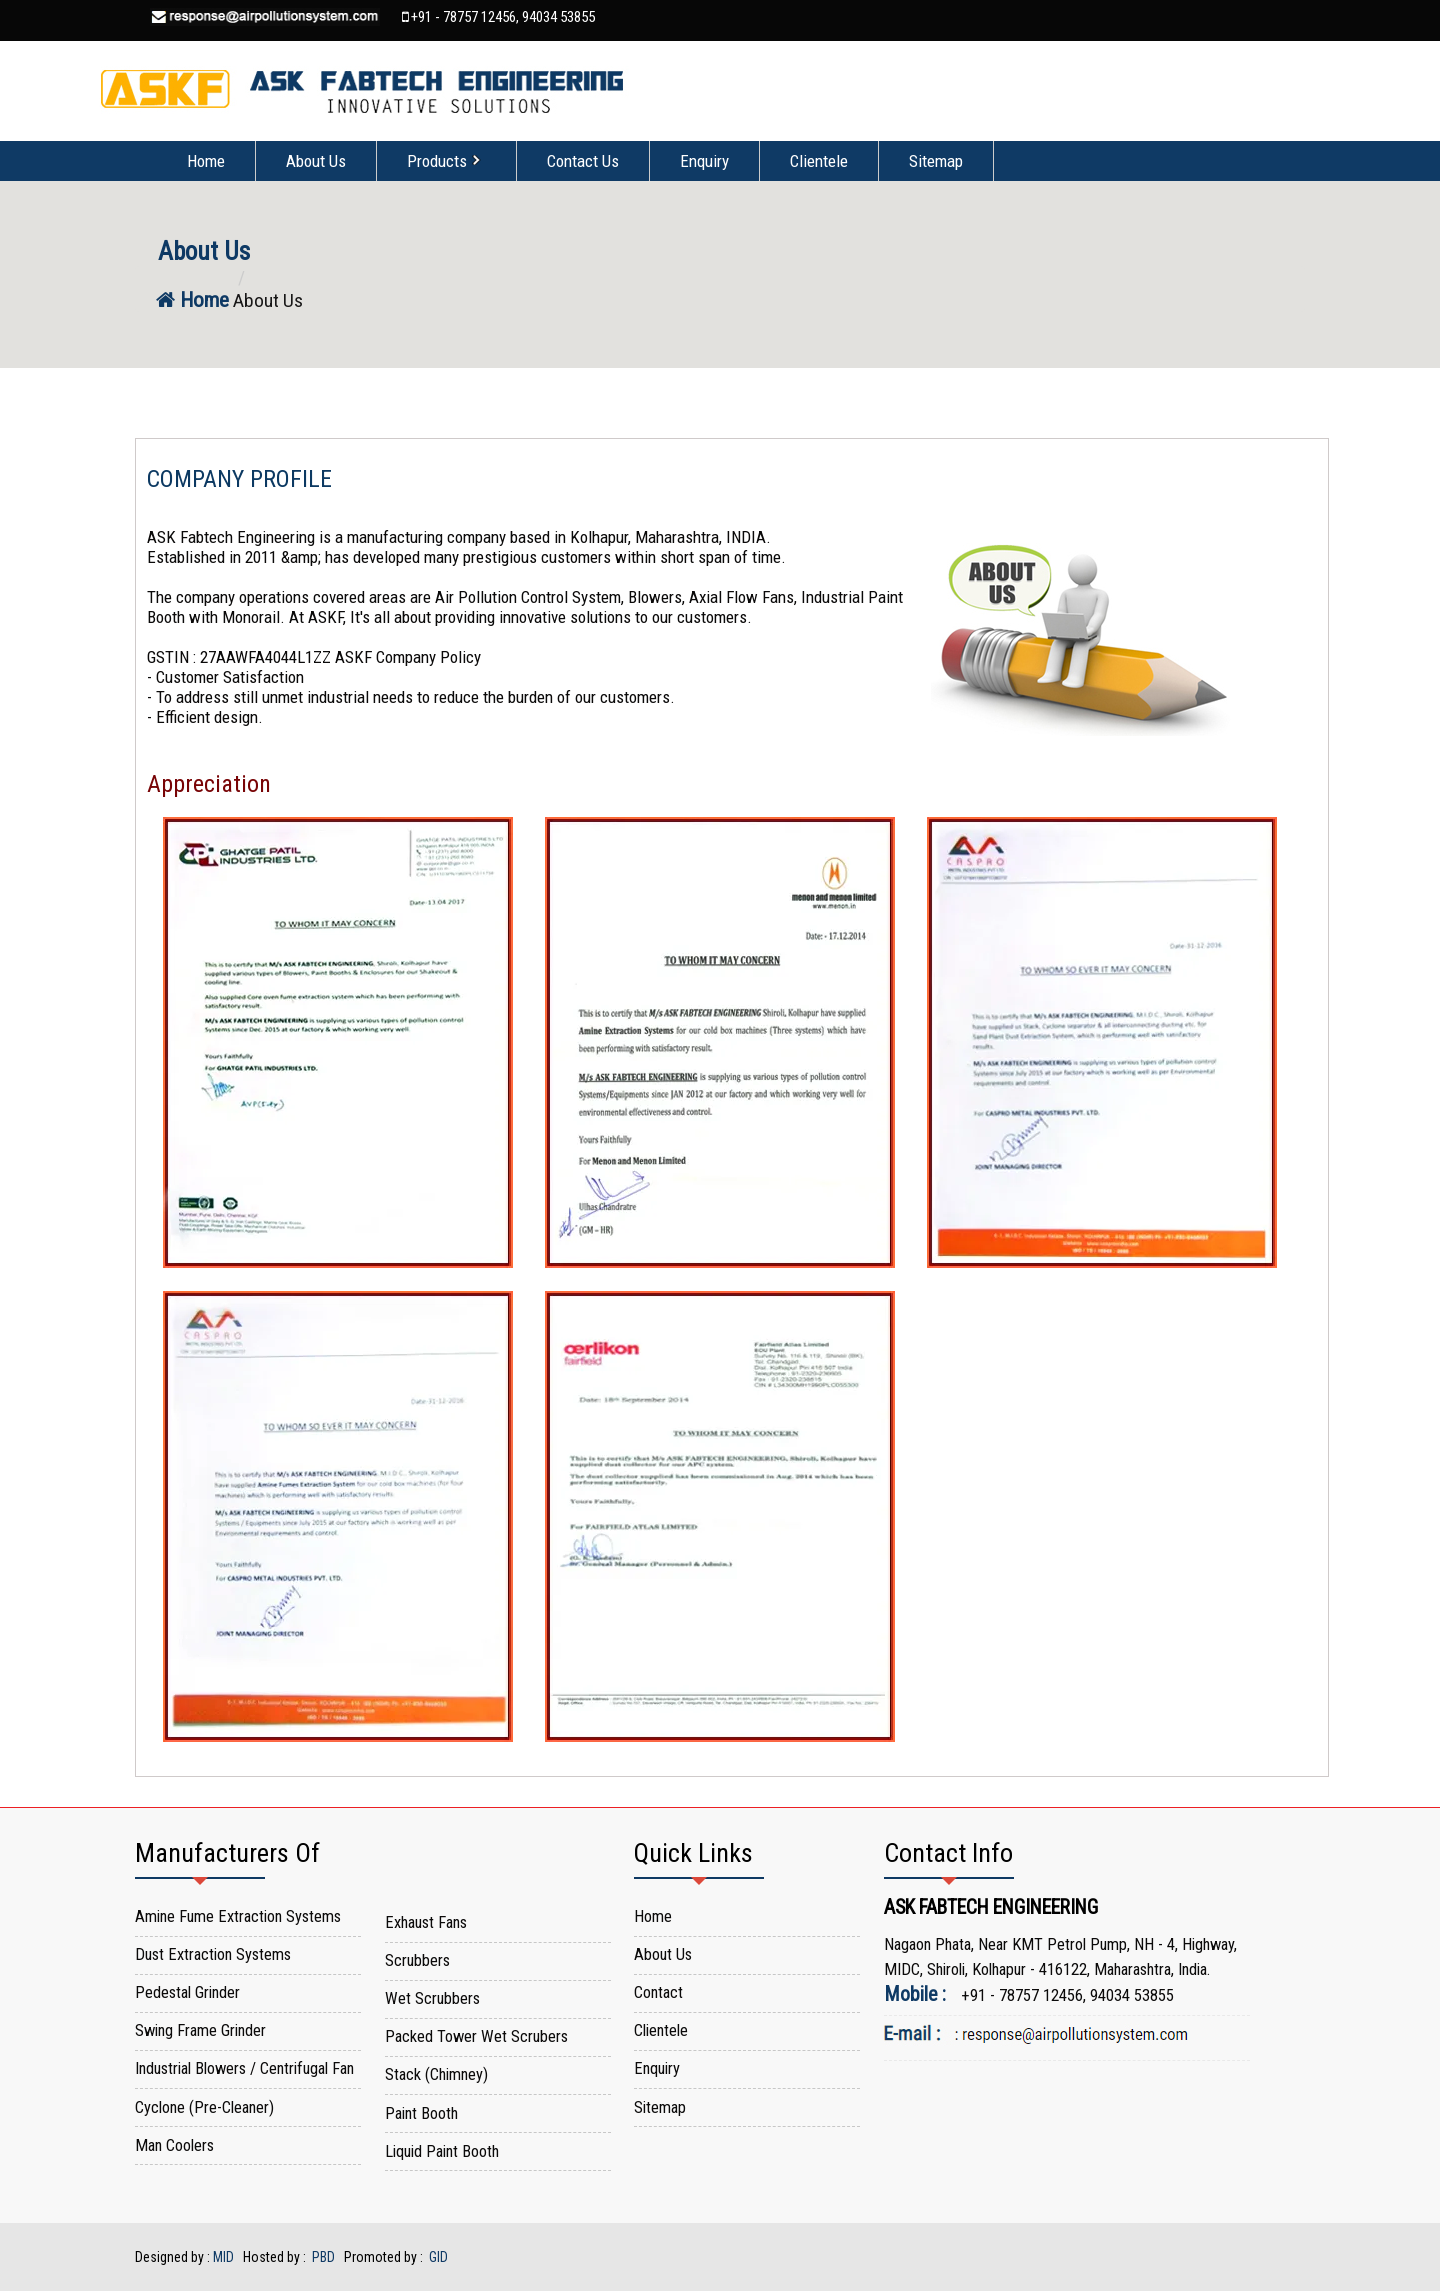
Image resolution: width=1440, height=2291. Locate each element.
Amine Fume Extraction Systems (238, 1916)
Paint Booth (421, 2113)
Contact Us (583, 161)
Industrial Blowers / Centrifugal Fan (244, 2068)
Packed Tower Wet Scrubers (476, 2036)
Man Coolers (174, 2145)
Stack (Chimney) (436, 2074)
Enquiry (704, 161)
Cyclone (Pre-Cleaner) (204, 2107)
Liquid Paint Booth (442, 2151)
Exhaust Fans (426, 1922)
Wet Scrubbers (432, 1998)
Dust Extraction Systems (213, 1954)
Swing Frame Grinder (200, 2030)
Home (206, 161)
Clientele (819, 161)
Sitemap (936, 161)
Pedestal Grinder (187, 1992)
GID (437, 2257)
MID (223, 2257)
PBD (323, 2257)
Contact (658, 1992)
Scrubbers (417, 1960)
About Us (316, 161)
